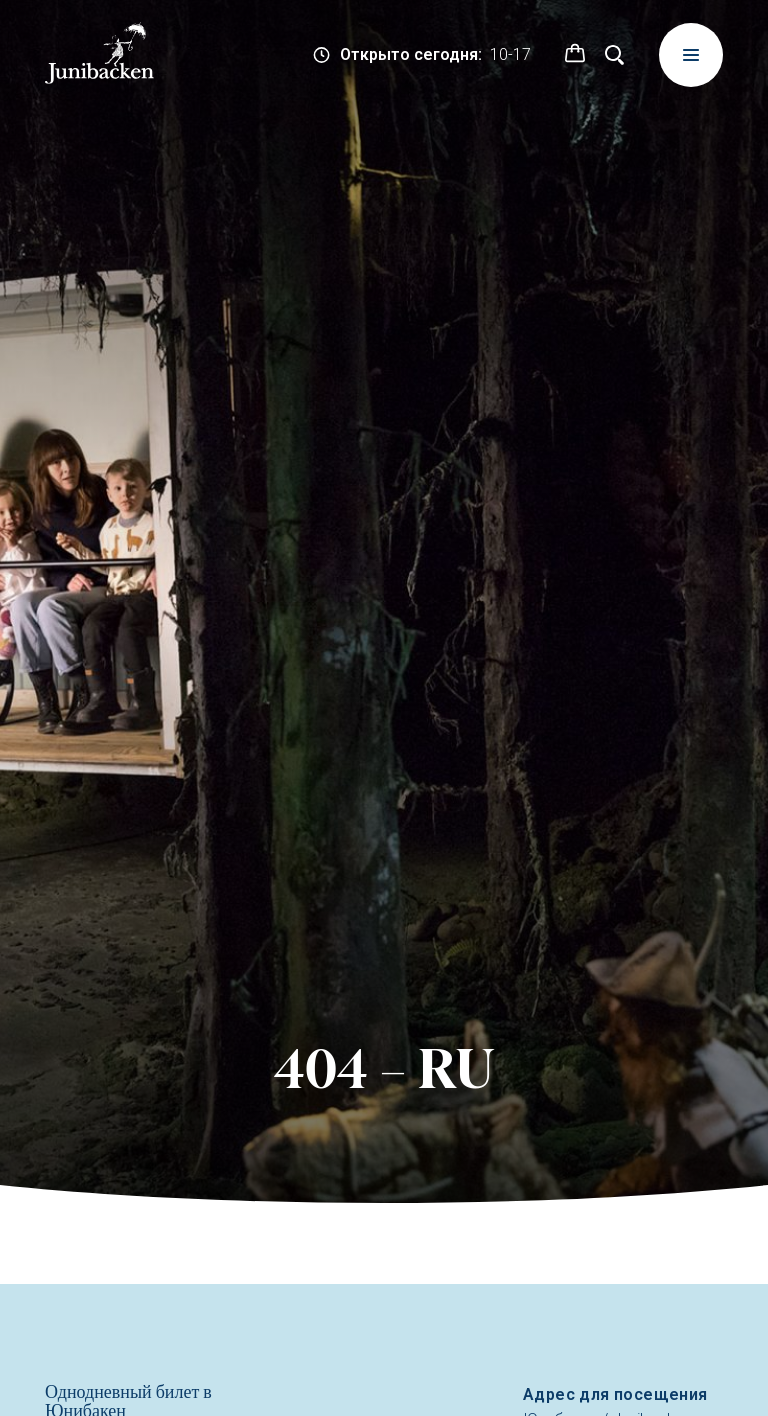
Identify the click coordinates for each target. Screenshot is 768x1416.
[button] (575, 55)
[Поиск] (615, 55)
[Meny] (691, 55)
